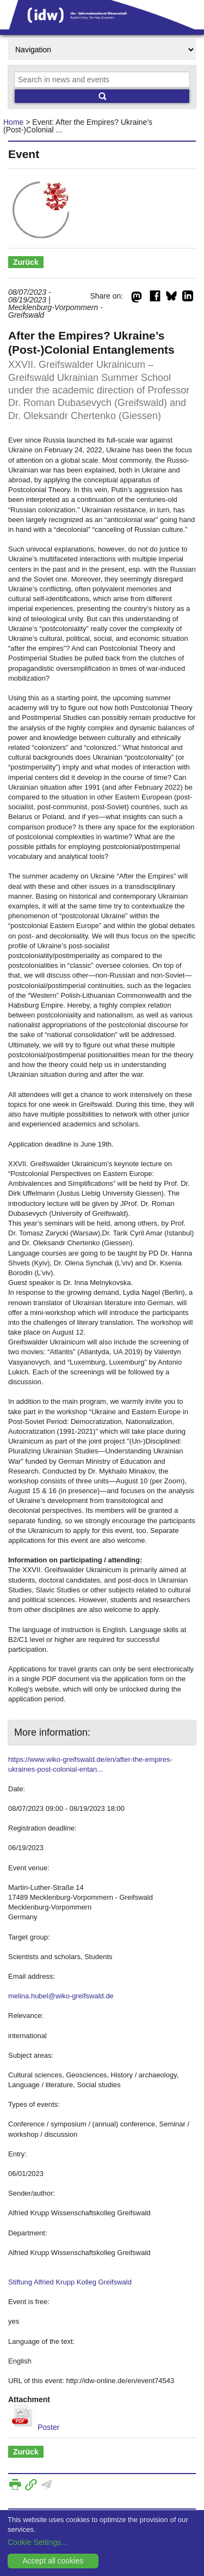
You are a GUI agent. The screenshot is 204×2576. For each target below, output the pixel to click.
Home (13, 122)
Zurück (26, 262)
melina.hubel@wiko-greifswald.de (61, 1996)
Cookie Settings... (37, 2542)
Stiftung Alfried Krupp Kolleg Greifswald (70, 2282)
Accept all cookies (52, 2560)
